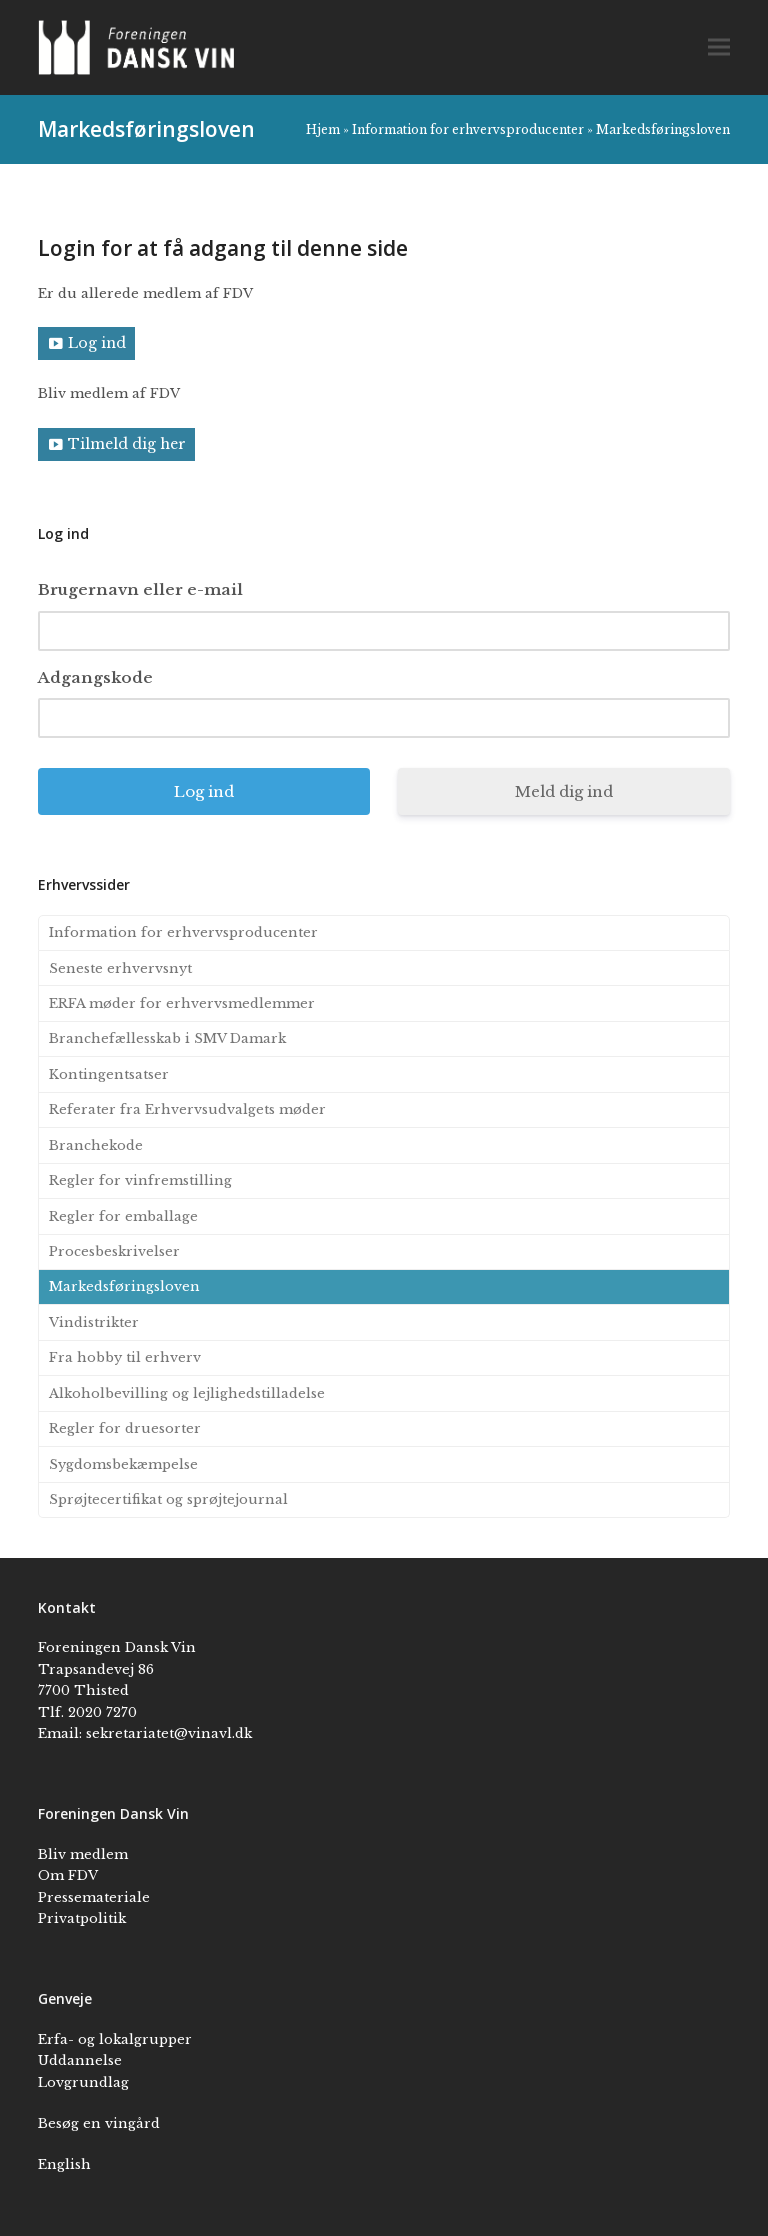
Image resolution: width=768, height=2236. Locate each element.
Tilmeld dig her (127, 444)
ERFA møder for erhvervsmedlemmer (182, 1003)
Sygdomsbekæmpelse (123, 1464)
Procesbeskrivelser (114, 1251)
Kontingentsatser (109, 1074)
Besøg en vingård (99, 2123)
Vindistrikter (94, 1322)
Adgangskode (95, 677)
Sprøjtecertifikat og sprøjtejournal (168, 1499)
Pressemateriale (94, 1897)
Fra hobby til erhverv (125, 1357)
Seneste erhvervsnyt (120, 968)
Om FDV (68, 1875)
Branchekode (96, 1145)
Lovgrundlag (83, 2082)
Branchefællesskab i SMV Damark (167, 1038)
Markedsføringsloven (124, 1286)
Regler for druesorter (125, 1428)
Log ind (97, 343)
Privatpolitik (82, 1918)
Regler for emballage (123, 1216)
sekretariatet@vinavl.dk (169, 1733)
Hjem (323, 129)
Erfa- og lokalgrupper (115, 2039)
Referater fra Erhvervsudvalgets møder (187, 1109)
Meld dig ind (564, 791)
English (64, 2164)
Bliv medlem (83, 1854)
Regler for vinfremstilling (140, 1180)
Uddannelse (80, 2060)
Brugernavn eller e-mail (140, 589)
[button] (719, 47)
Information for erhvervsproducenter (468, 129)
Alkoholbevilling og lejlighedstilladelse (187, 1393)
